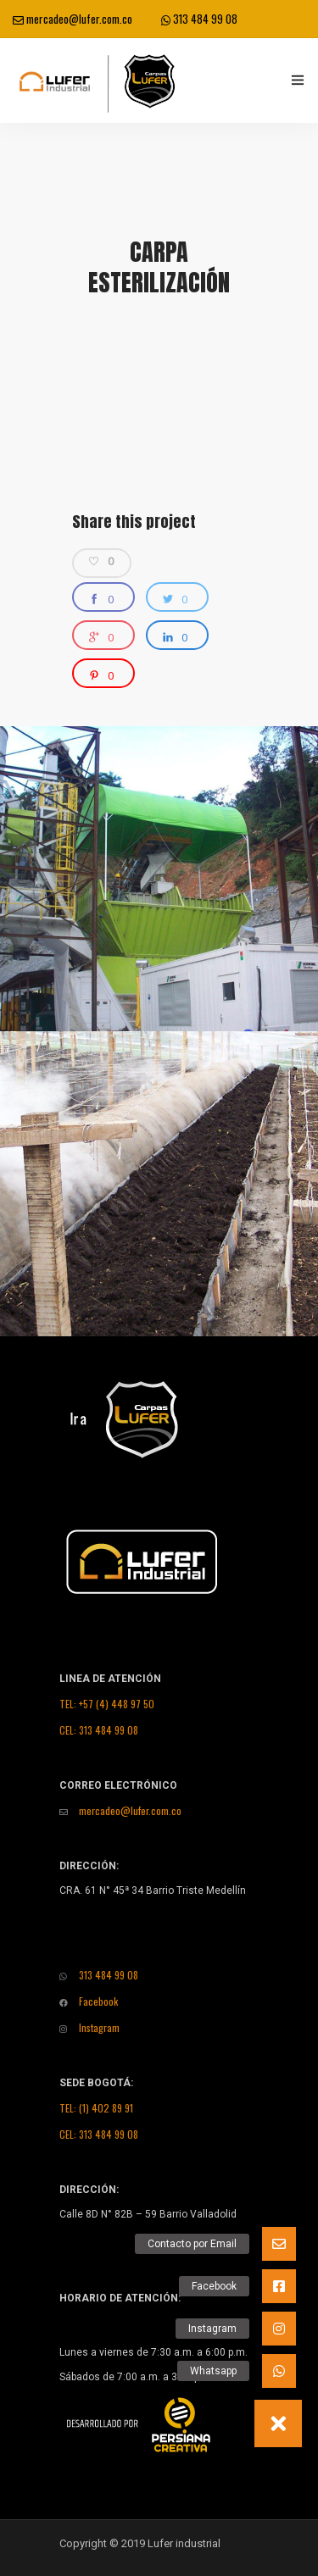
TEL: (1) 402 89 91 (96, 2108)
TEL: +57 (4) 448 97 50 (106, 1703)
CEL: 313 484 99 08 (98, 1730)
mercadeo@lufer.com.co (72, 18)
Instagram (89, 2027)
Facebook (88, 2001)
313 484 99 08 (199, 18)
